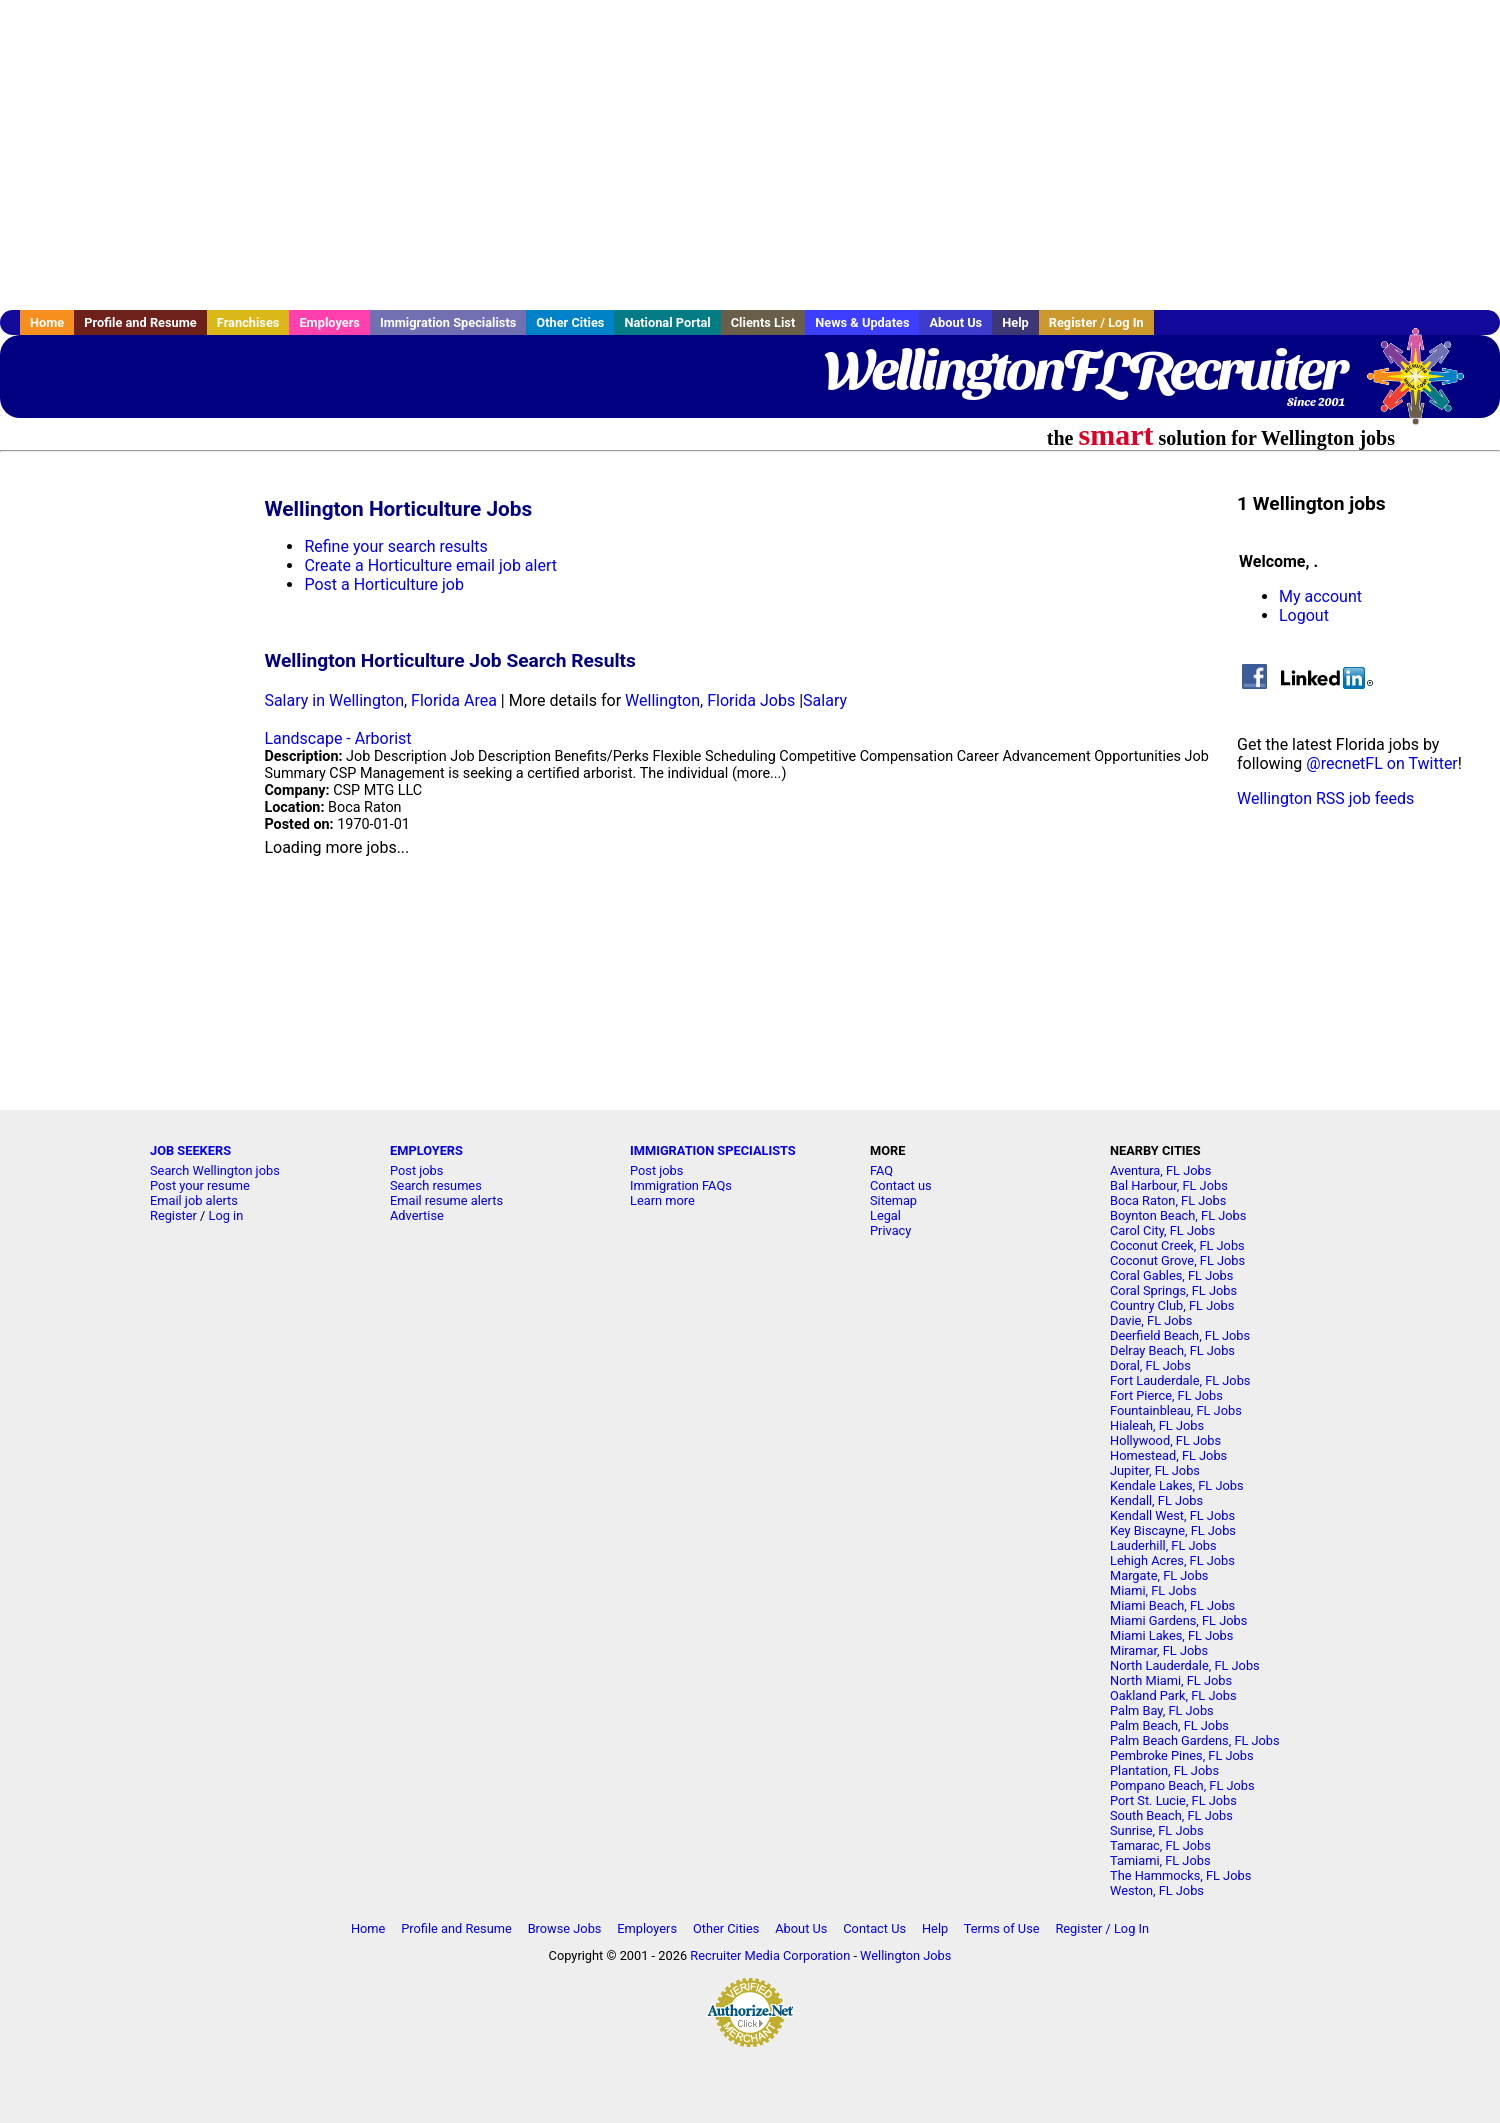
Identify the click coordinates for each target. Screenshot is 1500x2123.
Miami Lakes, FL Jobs (1171, 1635)
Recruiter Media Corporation (770, 1955)
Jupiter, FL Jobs (1155, 1470)
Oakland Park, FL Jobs (1173, 1695)
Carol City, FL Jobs (1162, 1230)
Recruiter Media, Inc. (1425, 386)
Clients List (763, 322)
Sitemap (893, 1200)
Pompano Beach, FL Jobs (1182, 1785)
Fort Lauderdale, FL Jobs (1180, 1380)
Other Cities (570, 322)
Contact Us (874, 1928)
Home (47, 322)
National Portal (667, 322)
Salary (825, 700)
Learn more (662, 1200)
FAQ (881, 1170)
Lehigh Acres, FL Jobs (1172, 1560)
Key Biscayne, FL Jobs (1173, 1530)
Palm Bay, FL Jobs (1162, 1710)
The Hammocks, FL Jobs (1180, 1875)
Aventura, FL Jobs (1160, 1170)
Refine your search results (395, 546)
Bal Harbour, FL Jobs (1169, 1185)
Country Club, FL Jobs (1172, 1305)
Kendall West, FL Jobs (1172, 1515)
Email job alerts (194, 1200)
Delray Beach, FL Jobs (1172, 1350)
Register (173, 1215)
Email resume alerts (446, 1200)
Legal (885, 1215)
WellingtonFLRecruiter (1084, 370)
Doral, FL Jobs (1150, 1365)
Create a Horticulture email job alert (430, 565)
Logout (1304, 615)
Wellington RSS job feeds (1325, 798)
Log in (226, 1215)
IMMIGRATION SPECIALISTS (713, 1150)
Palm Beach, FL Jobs (1169, 1725)
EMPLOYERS (426, 1150)
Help (1015, 322)
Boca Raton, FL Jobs (1168, 1200)
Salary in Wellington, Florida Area (380, 700)
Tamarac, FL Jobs (1160, 1845)
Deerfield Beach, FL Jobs (1180, 1335)
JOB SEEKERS (190, 1150)
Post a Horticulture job (384, 584)
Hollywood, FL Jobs (1165, 1440)
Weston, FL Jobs (1157, 1890)
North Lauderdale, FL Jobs (1185, 1665)
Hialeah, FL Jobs (1157, 1425)
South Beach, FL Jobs (1171, 1815)
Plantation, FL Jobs (1164, 1770)
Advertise (417, 1215)
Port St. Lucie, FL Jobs (1173, 1800)
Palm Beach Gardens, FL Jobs (1195, 1740)
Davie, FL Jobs (1151, 1320)
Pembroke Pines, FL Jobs (1182, 1755)
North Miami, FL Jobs (1171, 1680)
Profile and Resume (140, 322)
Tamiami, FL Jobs (1160, 1860)
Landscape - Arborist (337, 738)
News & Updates (862, 322)
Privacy (890, 1230)
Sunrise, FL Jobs (1157, 1830)
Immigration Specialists (448, 322)
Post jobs (416, 1170)
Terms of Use (1002, 1928)
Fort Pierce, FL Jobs (1166, 1395)
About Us (955, 322)
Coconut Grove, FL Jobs (1177, 1260)
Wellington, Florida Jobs (710, 700)
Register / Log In (1096, 322)
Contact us (901, 1185)
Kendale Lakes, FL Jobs (1177, 1485)
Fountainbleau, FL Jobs (1176, 1410)
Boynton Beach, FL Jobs (1178, 1215)
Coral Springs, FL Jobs (1173, 1290)
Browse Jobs (565, 1928)
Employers (329, 322)
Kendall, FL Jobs (1156, 1500)
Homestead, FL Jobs (1168, 1455)
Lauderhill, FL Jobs (1163, 1545)
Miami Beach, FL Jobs (1172, 1605)
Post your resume (200, 1185)
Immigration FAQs (681, 1185)
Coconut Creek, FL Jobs (1177, 1245)
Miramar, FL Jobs (1159, 1650)
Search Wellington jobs (215, 1170)
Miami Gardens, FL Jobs (1178, 1620)
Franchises (248, 322)
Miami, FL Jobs (1153, 1590)
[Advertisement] (750, 155)
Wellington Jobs (905, 1955)
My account (1320, 596)
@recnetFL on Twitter (1382, 763)
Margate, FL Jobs (1159, 1575)
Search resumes (436, 1185)
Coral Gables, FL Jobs (1171, 1275)
